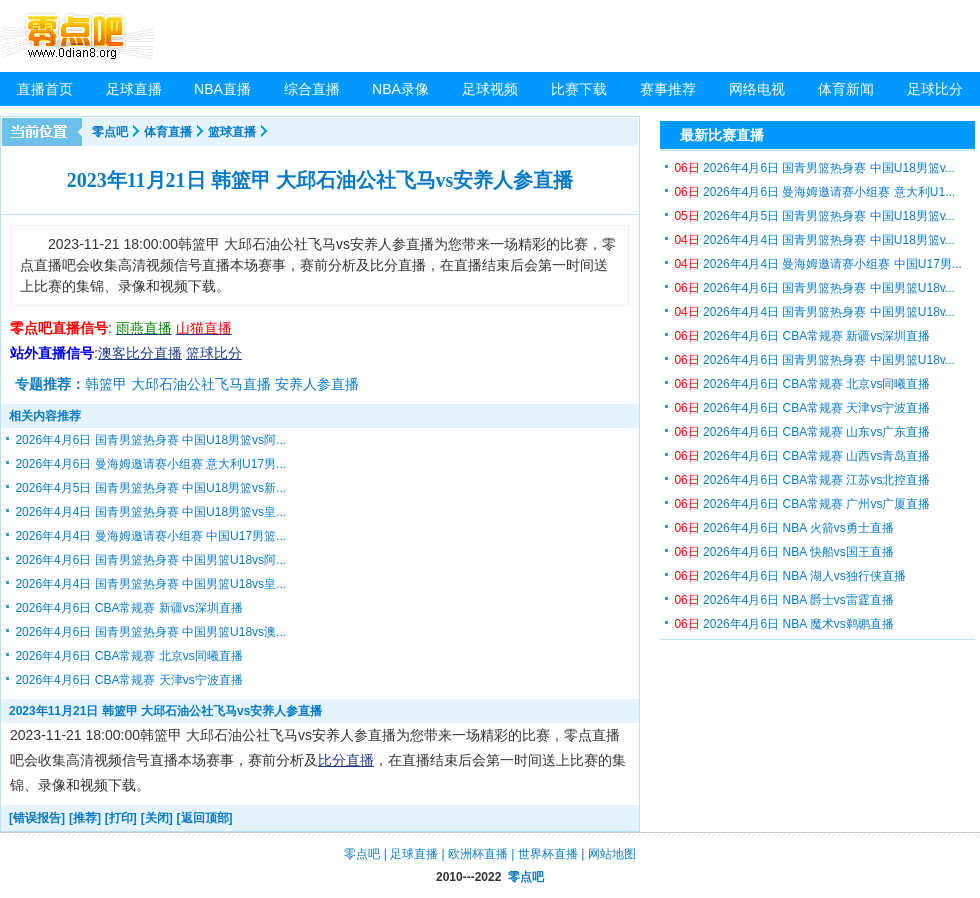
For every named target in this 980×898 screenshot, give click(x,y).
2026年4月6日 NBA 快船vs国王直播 (783, 552)
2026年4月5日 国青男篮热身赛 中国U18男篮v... (814, 216)
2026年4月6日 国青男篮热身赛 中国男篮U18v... (814, 288)
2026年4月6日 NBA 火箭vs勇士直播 (783, 528)
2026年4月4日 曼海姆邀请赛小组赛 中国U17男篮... (150, 536)
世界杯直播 (548, 854)
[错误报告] (37, 818)
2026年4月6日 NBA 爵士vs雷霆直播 (783, 600)
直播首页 (45, 89)
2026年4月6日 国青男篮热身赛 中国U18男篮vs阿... (150, 440)
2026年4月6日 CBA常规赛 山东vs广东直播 (802, 432)
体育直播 (168, 132)
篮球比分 (214, 353)
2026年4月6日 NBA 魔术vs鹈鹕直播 (783, 624)
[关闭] (157, 818)
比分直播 (346, 760)
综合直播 (312, 89)
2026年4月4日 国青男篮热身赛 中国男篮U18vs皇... (150, 584)
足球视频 (490, 89)
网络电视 (757, 89)
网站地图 (612, 854)
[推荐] (85, 818)
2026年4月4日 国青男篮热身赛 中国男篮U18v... (814, 312)
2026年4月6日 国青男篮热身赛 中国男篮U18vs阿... (150, 560)
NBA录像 (400, 89)
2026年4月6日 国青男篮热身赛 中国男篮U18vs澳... (150, 632)
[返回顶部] (205, 818)
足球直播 (134, 89)
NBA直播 (222, 89)
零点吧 (110, 132)
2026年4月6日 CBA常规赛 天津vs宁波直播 (128, 680)
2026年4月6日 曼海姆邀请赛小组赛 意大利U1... (814, 192)
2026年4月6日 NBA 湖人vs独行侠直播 (789, 576)
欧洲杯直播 (478, 854)
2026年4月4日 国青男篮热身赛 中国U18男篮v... (814, 240)
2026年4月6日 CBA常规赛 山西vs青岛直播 (802, 456)
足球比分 (935, 89)
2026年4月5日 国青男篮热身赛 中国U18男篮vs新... (150, 488)
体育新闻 (846, 89)
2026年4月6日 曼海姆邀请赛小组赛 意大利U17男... (150, 464)
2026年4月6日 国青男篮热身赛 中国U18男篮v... (814, 168)
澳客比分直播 (140, 353)
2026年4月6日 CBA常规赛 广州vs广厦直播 (802, 504)
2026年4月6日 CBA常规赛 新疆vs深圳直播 (128, 608)
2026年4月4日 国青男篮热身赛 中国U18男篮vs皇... (150, 512)
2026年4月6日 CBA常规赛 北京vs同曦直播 (128, 656)
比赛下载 (579, 89)
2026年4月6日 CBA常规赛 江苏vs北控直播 (802, 480)
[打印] (121, 818)
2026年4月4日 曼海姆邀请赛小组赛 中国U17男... (817, 264)
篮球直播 (232, 132)
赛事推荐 (668, 89)
